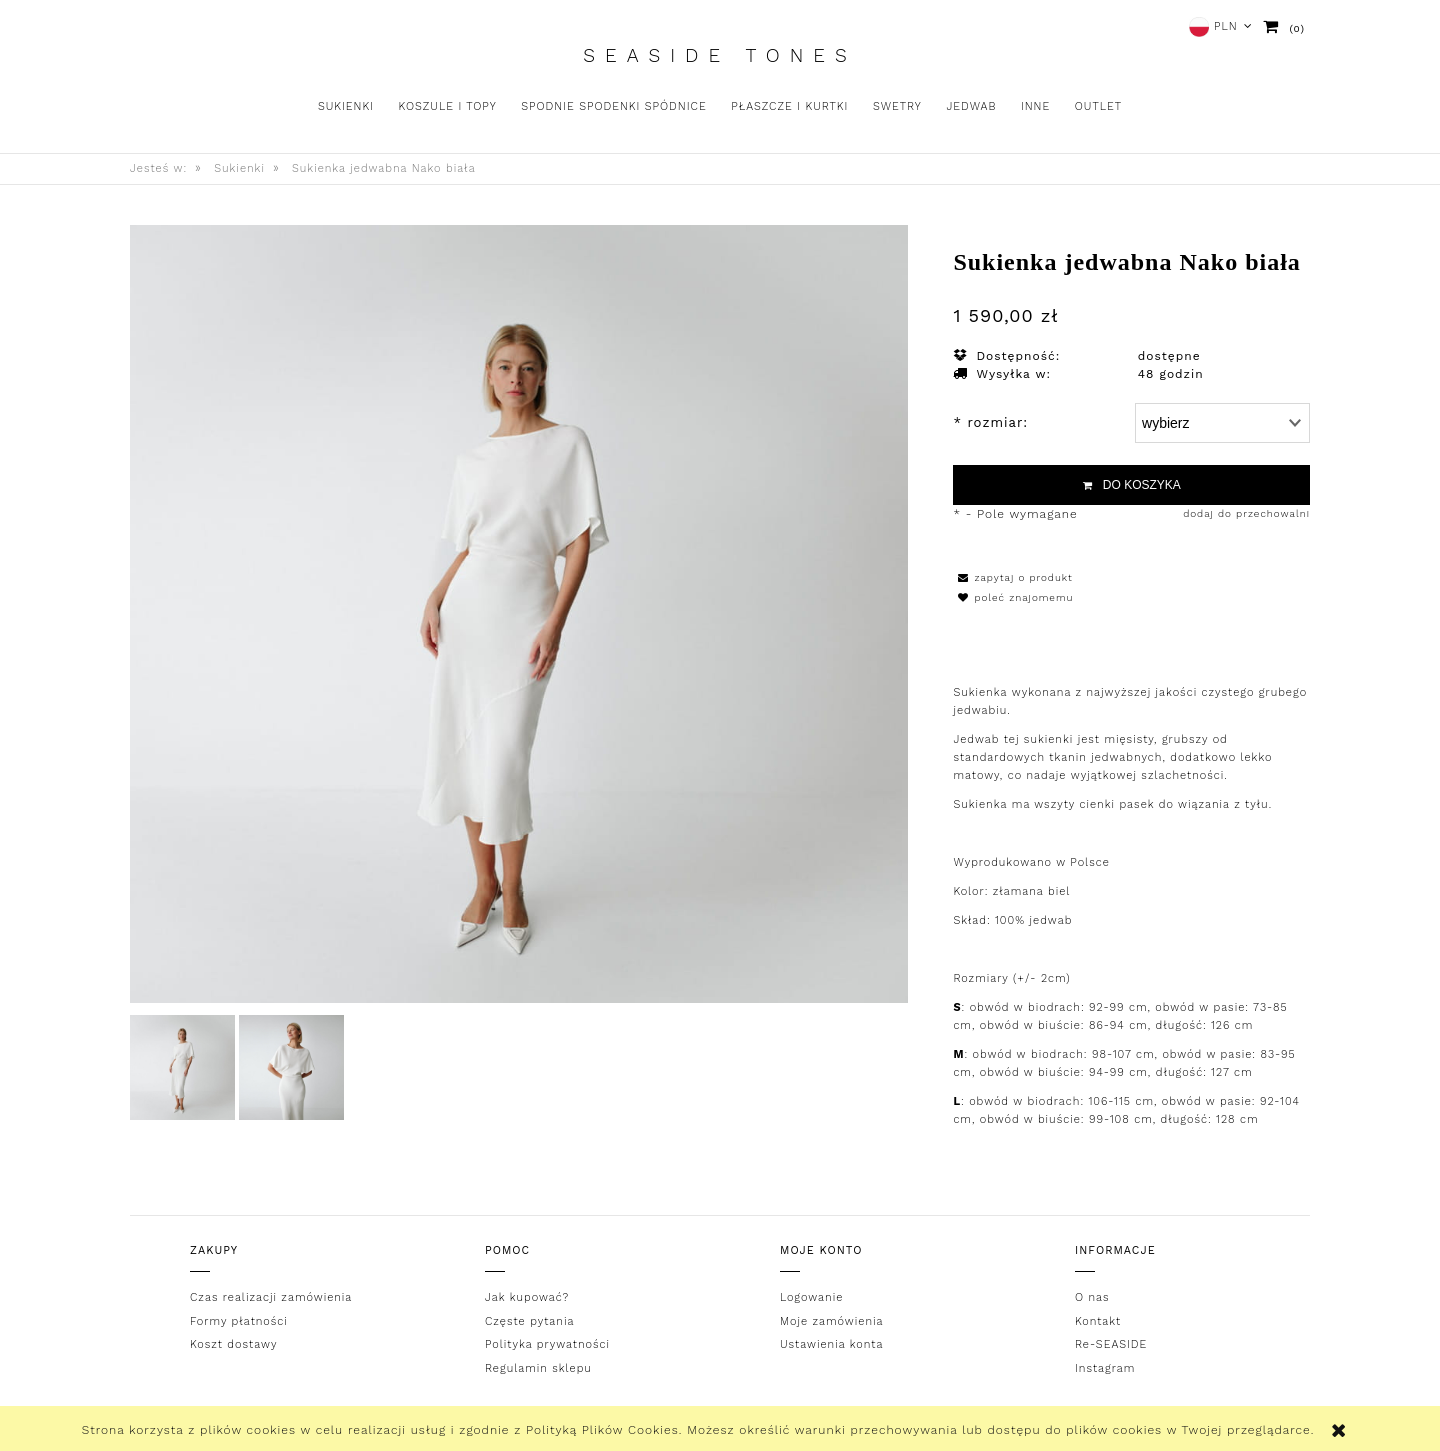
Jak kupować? (527, 1297)
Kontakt (1098, 1321)
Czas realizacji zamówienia (271, 1297)
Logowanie (811, 1297)
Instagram (1105, 1368)
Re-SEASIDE (1111, 1344)
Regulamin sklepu (538, 1368)
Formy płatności (239, 1321)
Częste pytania (529, 1321)
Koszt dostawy (233, 1344)
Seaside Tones (719, 56)
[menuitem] (346, 107)
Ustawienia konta (831, 1344)
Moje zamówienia (831, 1321)
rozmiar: (990, 422)
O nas (1092, 1297)
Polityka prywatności (547, 1344)
